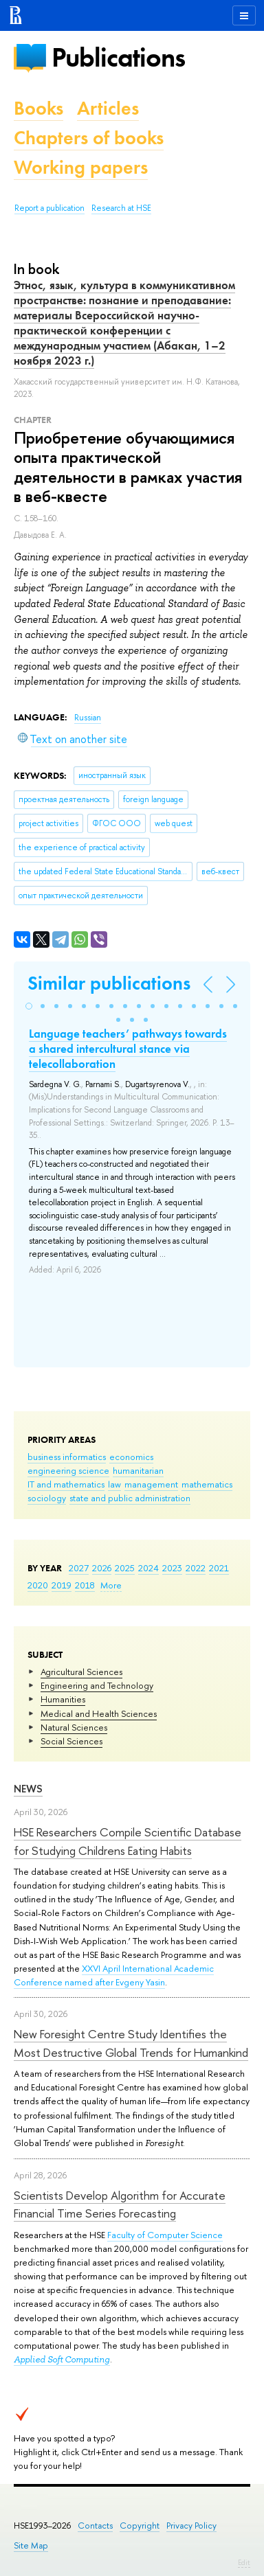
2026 (101, 1568)
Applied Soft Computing (62, 2359)
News (28, 1788)
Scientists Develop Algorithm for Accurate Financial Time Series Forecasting (120, 2204)
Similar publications (109, 983)
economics (131, 1456)
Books (38, 108)
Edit (244, 2562)
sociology (47, 1498)
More (111, 1585)
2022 (196, 1568)
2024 (148, 1568)
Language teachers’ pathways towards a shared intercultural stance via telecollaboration (128, 1048)
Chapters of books (89, 138)
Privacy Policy (191, 2525)
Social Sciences (71, 1741)
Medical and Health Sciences (99, 1713)
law (114, 1484)
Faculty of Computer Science (165, 2235)
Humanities (63, 1699)
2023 (172, 1568)
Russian (87, 717)
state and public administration (129, 1498)
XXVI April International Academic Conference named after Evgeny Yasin (114, 1975)
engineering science (68, 1470)
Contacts (95, 2525)
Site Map (31, 2545)
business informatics (67, 1456)
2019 (62, 1585)
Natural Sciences (74, 1727)
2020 (38, 1585)
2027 (79, 1568)
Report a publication (49, 208)
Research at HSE (121, 208)
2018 (85, 1585)
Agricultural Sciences (81, 1671)
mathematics (207, 1484)
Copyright (140, 2525)
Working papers (81, 167)
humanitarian (138, 1470)
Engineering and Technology (97, 1685)
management (151, 1484)
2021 (219, 1568)
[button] (29, 1006)
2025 (125, 1568)
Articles (108, 108)
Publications (118, 57)
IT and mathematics (66, 1484)
